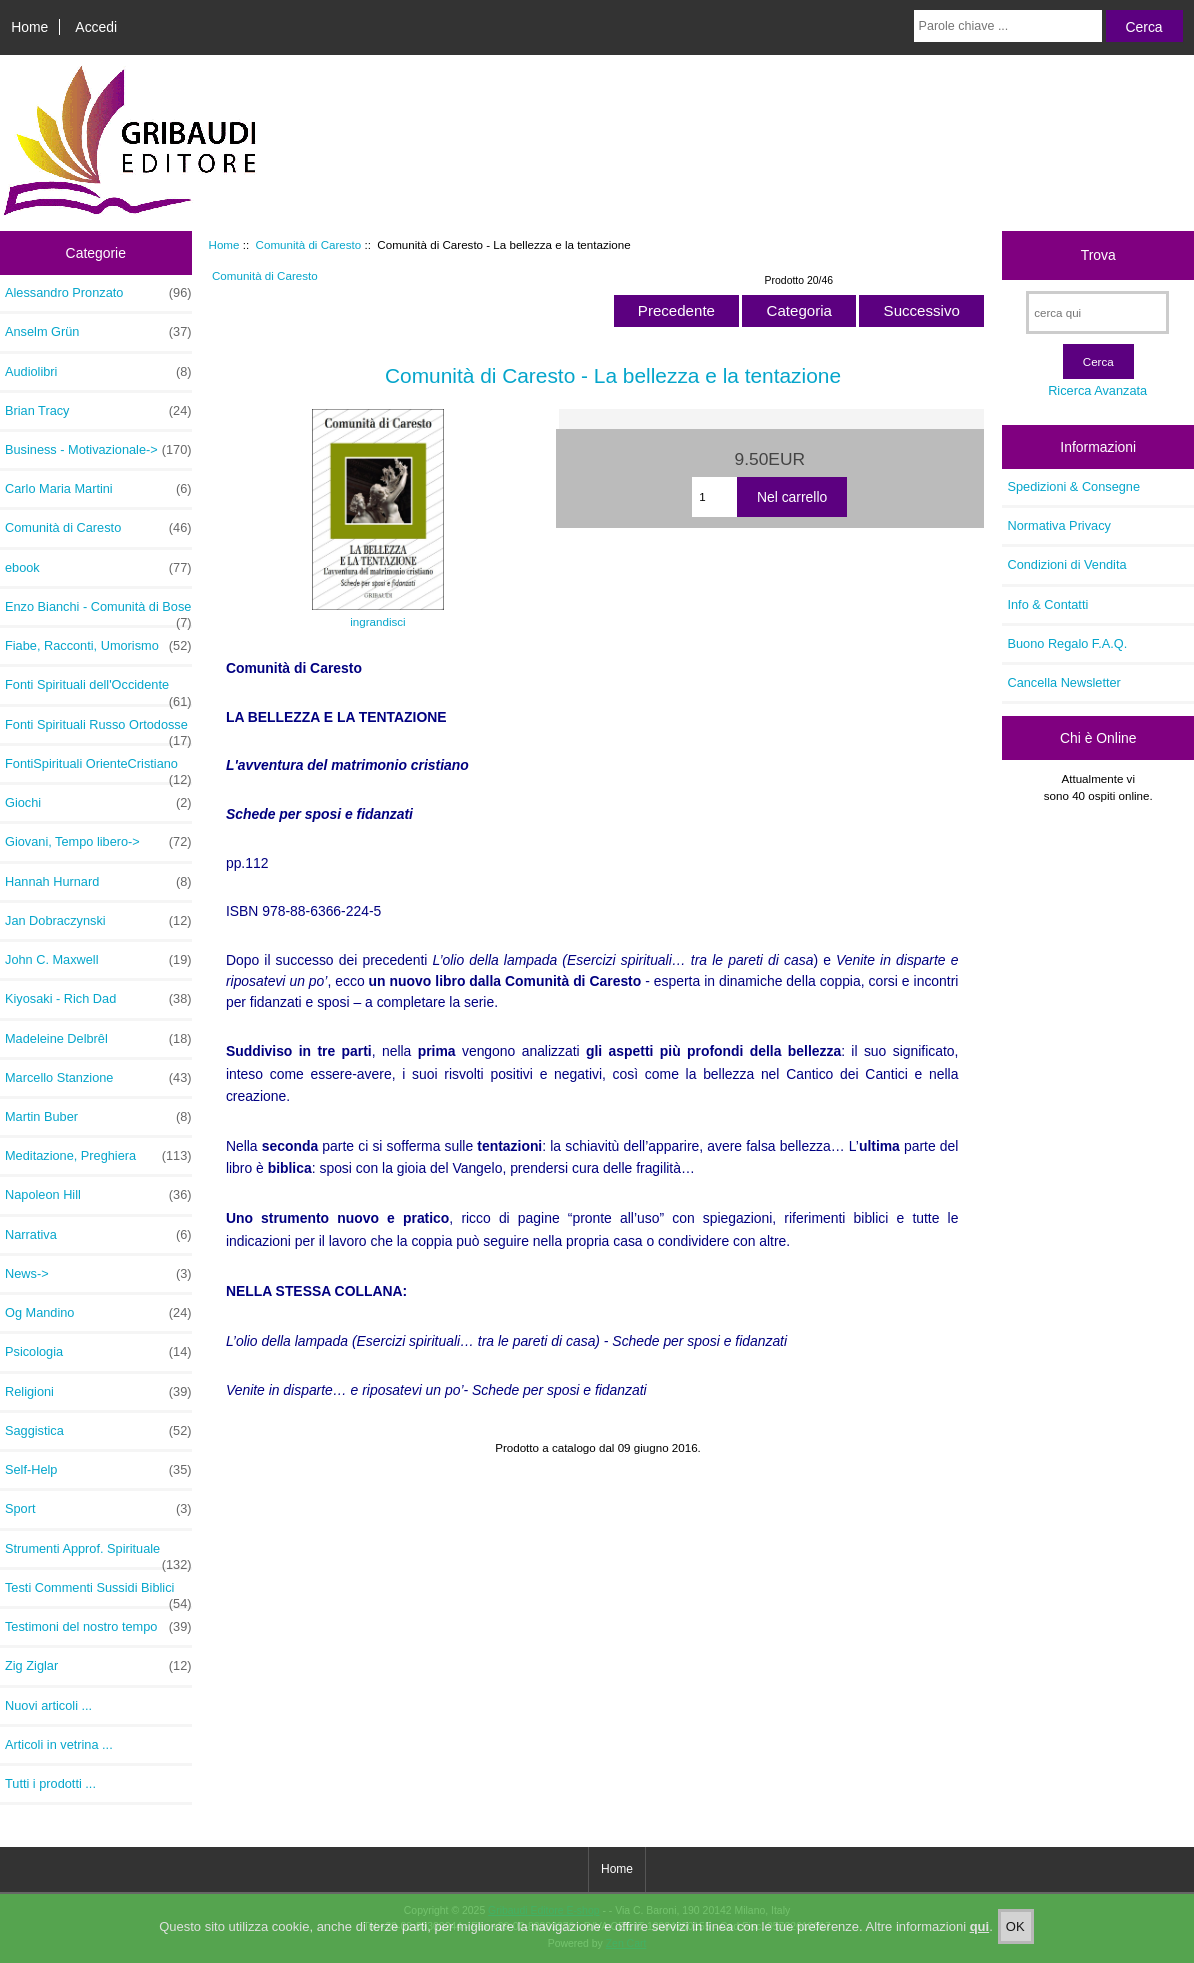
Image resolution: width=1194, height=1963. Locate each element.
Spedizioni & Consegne (1073, 486)
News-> (98, 1274)
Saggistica (98, 1431)
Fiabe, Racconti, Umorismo (98, 646)
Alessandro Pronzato (98, 293)
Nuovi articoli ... (48, 1705)
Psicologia (98, 1352)
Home (29, 27)
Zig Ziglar (98, 1666)
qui (980, 1944)
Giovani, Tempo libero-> (98, 842)
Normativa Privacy (1058, 525)
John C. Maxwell (98, 960)
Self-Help (98, 1470)
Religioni (98, 1392)
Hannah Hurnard (98, 882)
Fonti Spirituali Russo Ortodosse (98, 730)
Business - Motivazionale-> (98, 450)
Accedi (96, 27)
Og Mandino (98, 1313)
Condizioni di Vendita (1066, 564)
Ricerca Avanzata (1097, 390)
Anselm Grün (98, 332)
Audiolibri (98, 372)
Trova (1098, 255)
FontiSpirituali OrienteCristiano (98, 769)
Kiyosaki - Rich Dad (98, 999)
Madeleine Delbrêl (98, 1039)
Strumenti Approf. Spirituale (98, 1554)
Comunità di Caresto (309, 244)
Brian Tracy (98, 411)
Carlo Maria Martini (98, 489)
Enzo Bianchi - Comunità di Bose (98, 612)
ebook (98, 568)
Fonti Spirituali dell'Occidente (98, 690)
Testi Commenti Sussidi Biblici (98, 1593)
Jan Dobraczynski (98, 921)
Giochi (98, 803)
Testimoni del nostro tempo (98, 1627)
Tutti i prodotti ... (50, 1783)
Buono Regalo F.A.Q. (1067, 643)
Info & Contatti (1047, 604)
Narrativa (98, 1235)
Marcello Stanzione (98, 1078)
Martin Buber (98, 1117)
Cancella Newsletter (1063, 682)
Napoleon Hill (98, 1195)
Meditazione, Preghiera (98, 1156)
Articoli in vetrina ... (59, 1744)
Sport (98, 1509)
